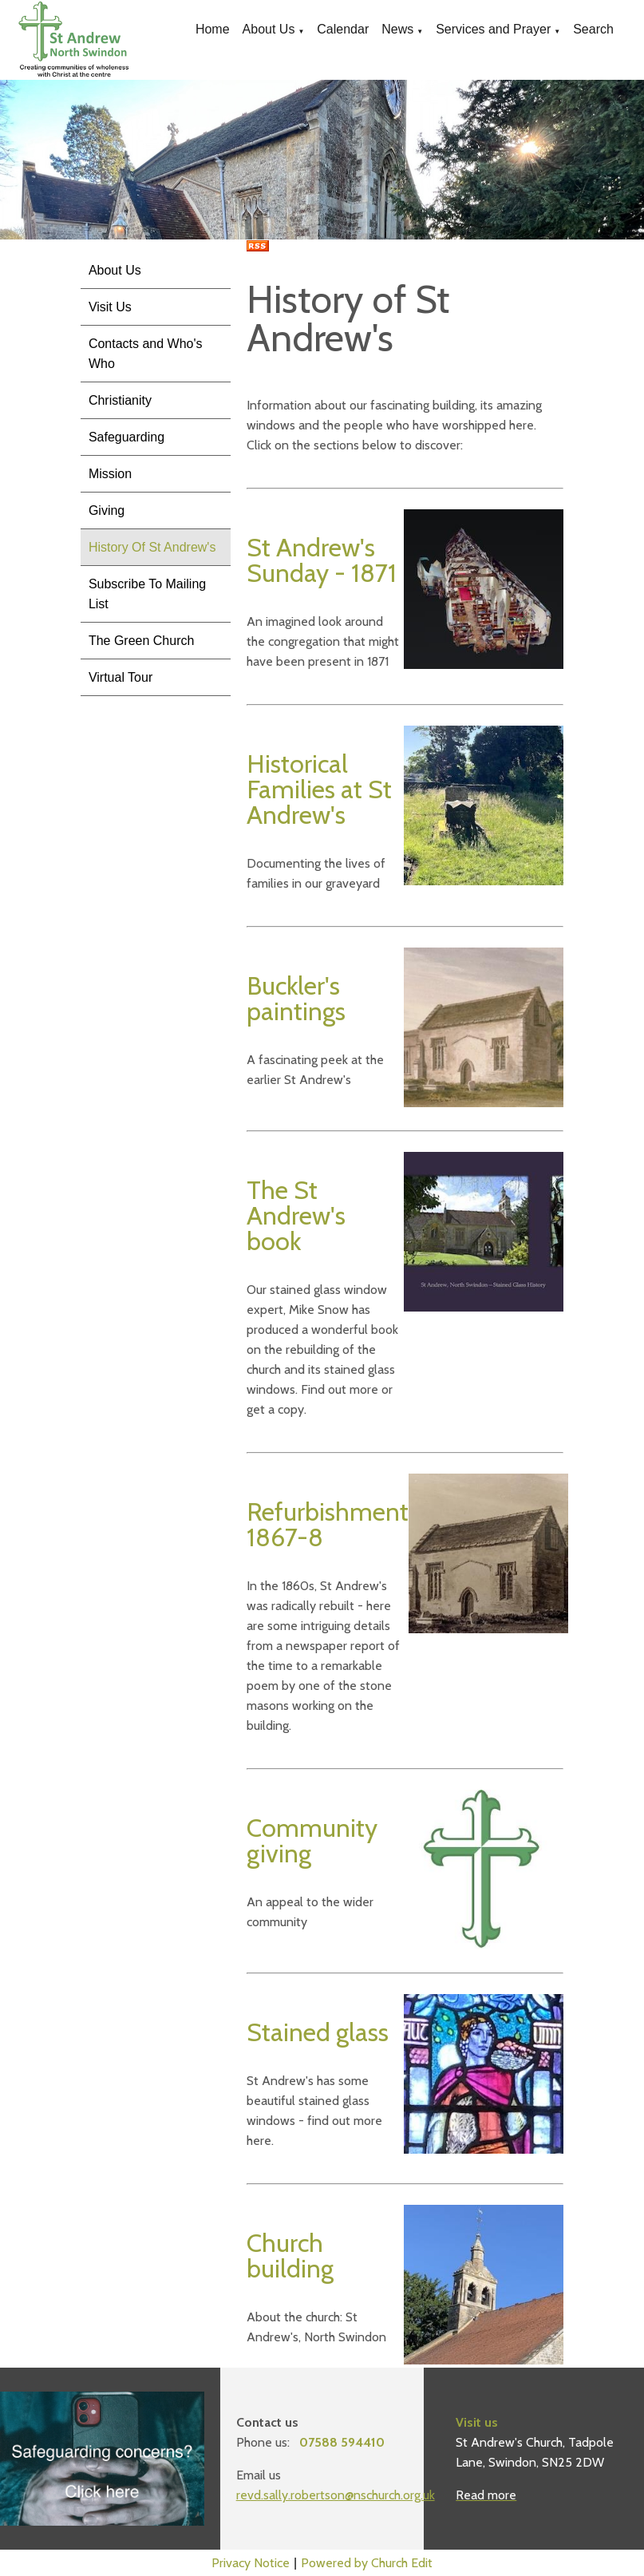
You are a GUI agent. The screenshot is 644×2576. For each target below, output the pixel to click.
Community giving (312, 1840)
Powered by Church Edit (367, 2562)
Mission (110, 474)
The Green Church (142, 640)
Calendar (343, 29)
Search (593, 29)
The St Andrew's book (296, 1215)
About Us (269, 29)
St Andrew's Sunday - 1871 (322, 560)
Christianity (120, 400)
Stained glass (318, 2032)
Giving (106, 510)
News (397, 29)
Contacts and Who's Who (146, 353)
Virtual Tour (120, 677)
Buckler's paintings (296, 998)
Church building (290, 2255)
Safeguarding (126, 437)
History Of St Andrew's (152, 547)
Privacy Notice (250, 2562)
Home (213, 29)
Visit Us (110, 307)
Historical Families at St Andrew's (319, 789)
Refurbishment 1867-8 (328, 1524)
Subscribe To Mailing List (147, 594)
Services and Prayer (493, 29)
